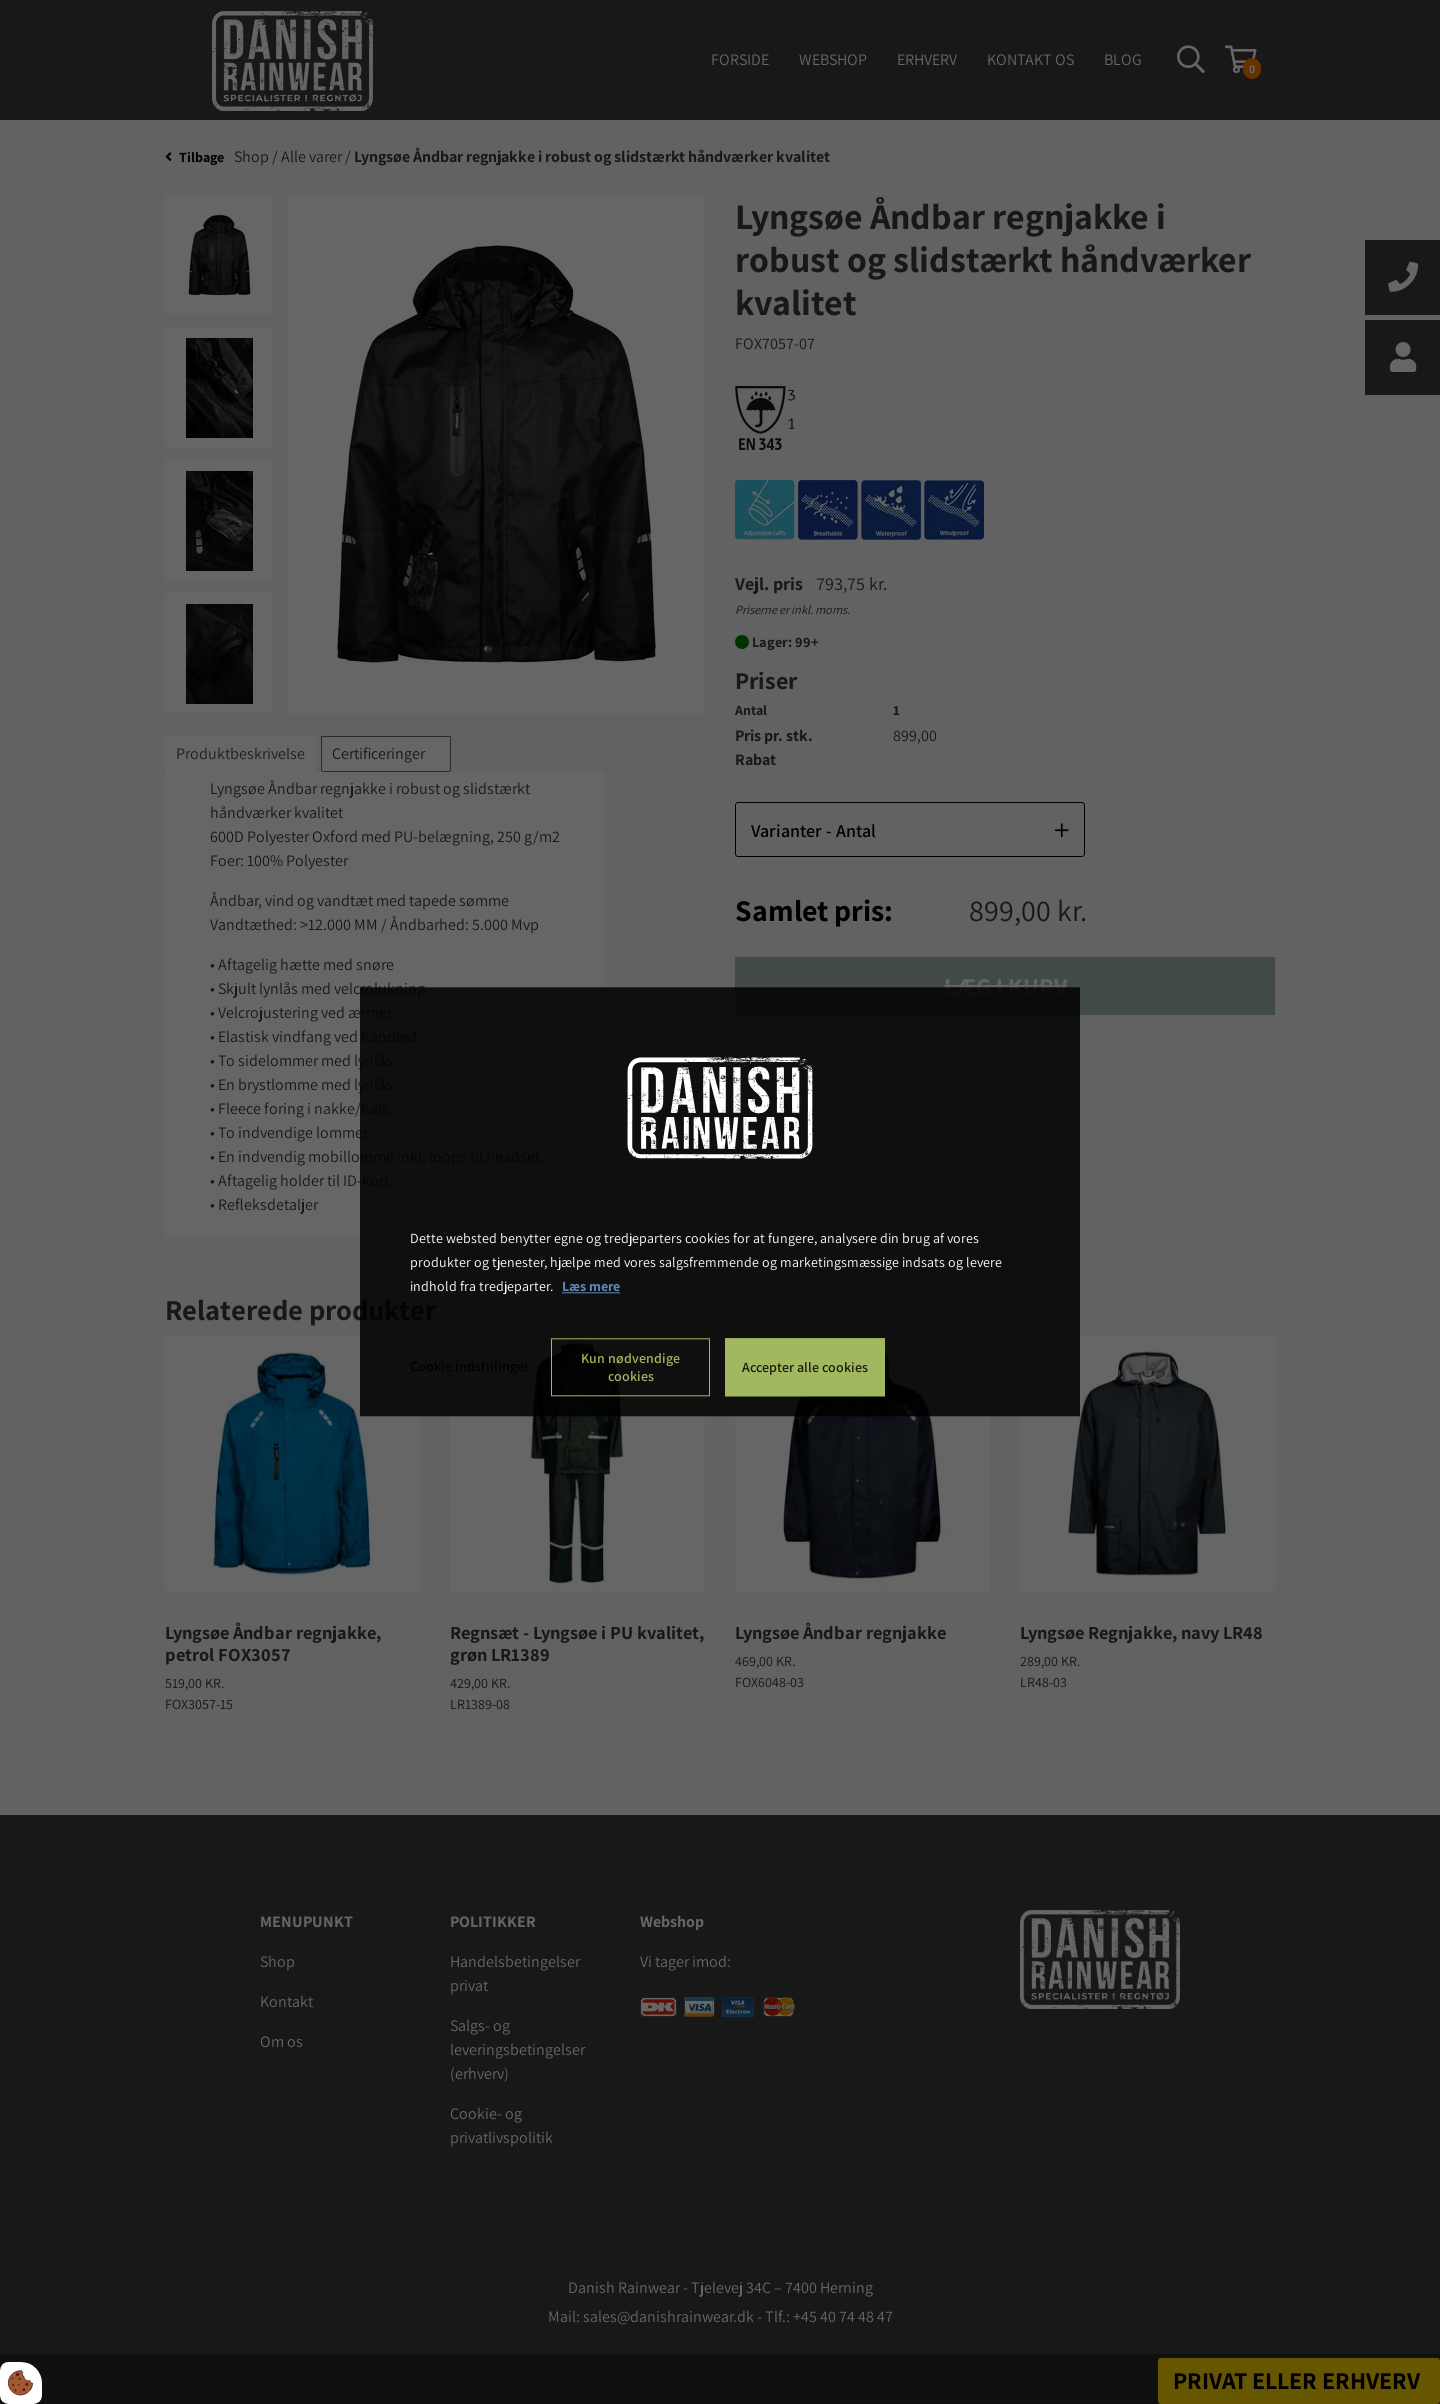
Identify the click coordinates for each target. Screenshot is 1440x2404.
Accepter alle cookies (805, 1368)
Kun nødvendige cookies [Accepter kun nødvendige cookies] (630, 1368)
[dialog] (720, 1201)
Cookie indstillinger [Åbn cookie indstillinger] (469, 1367)
